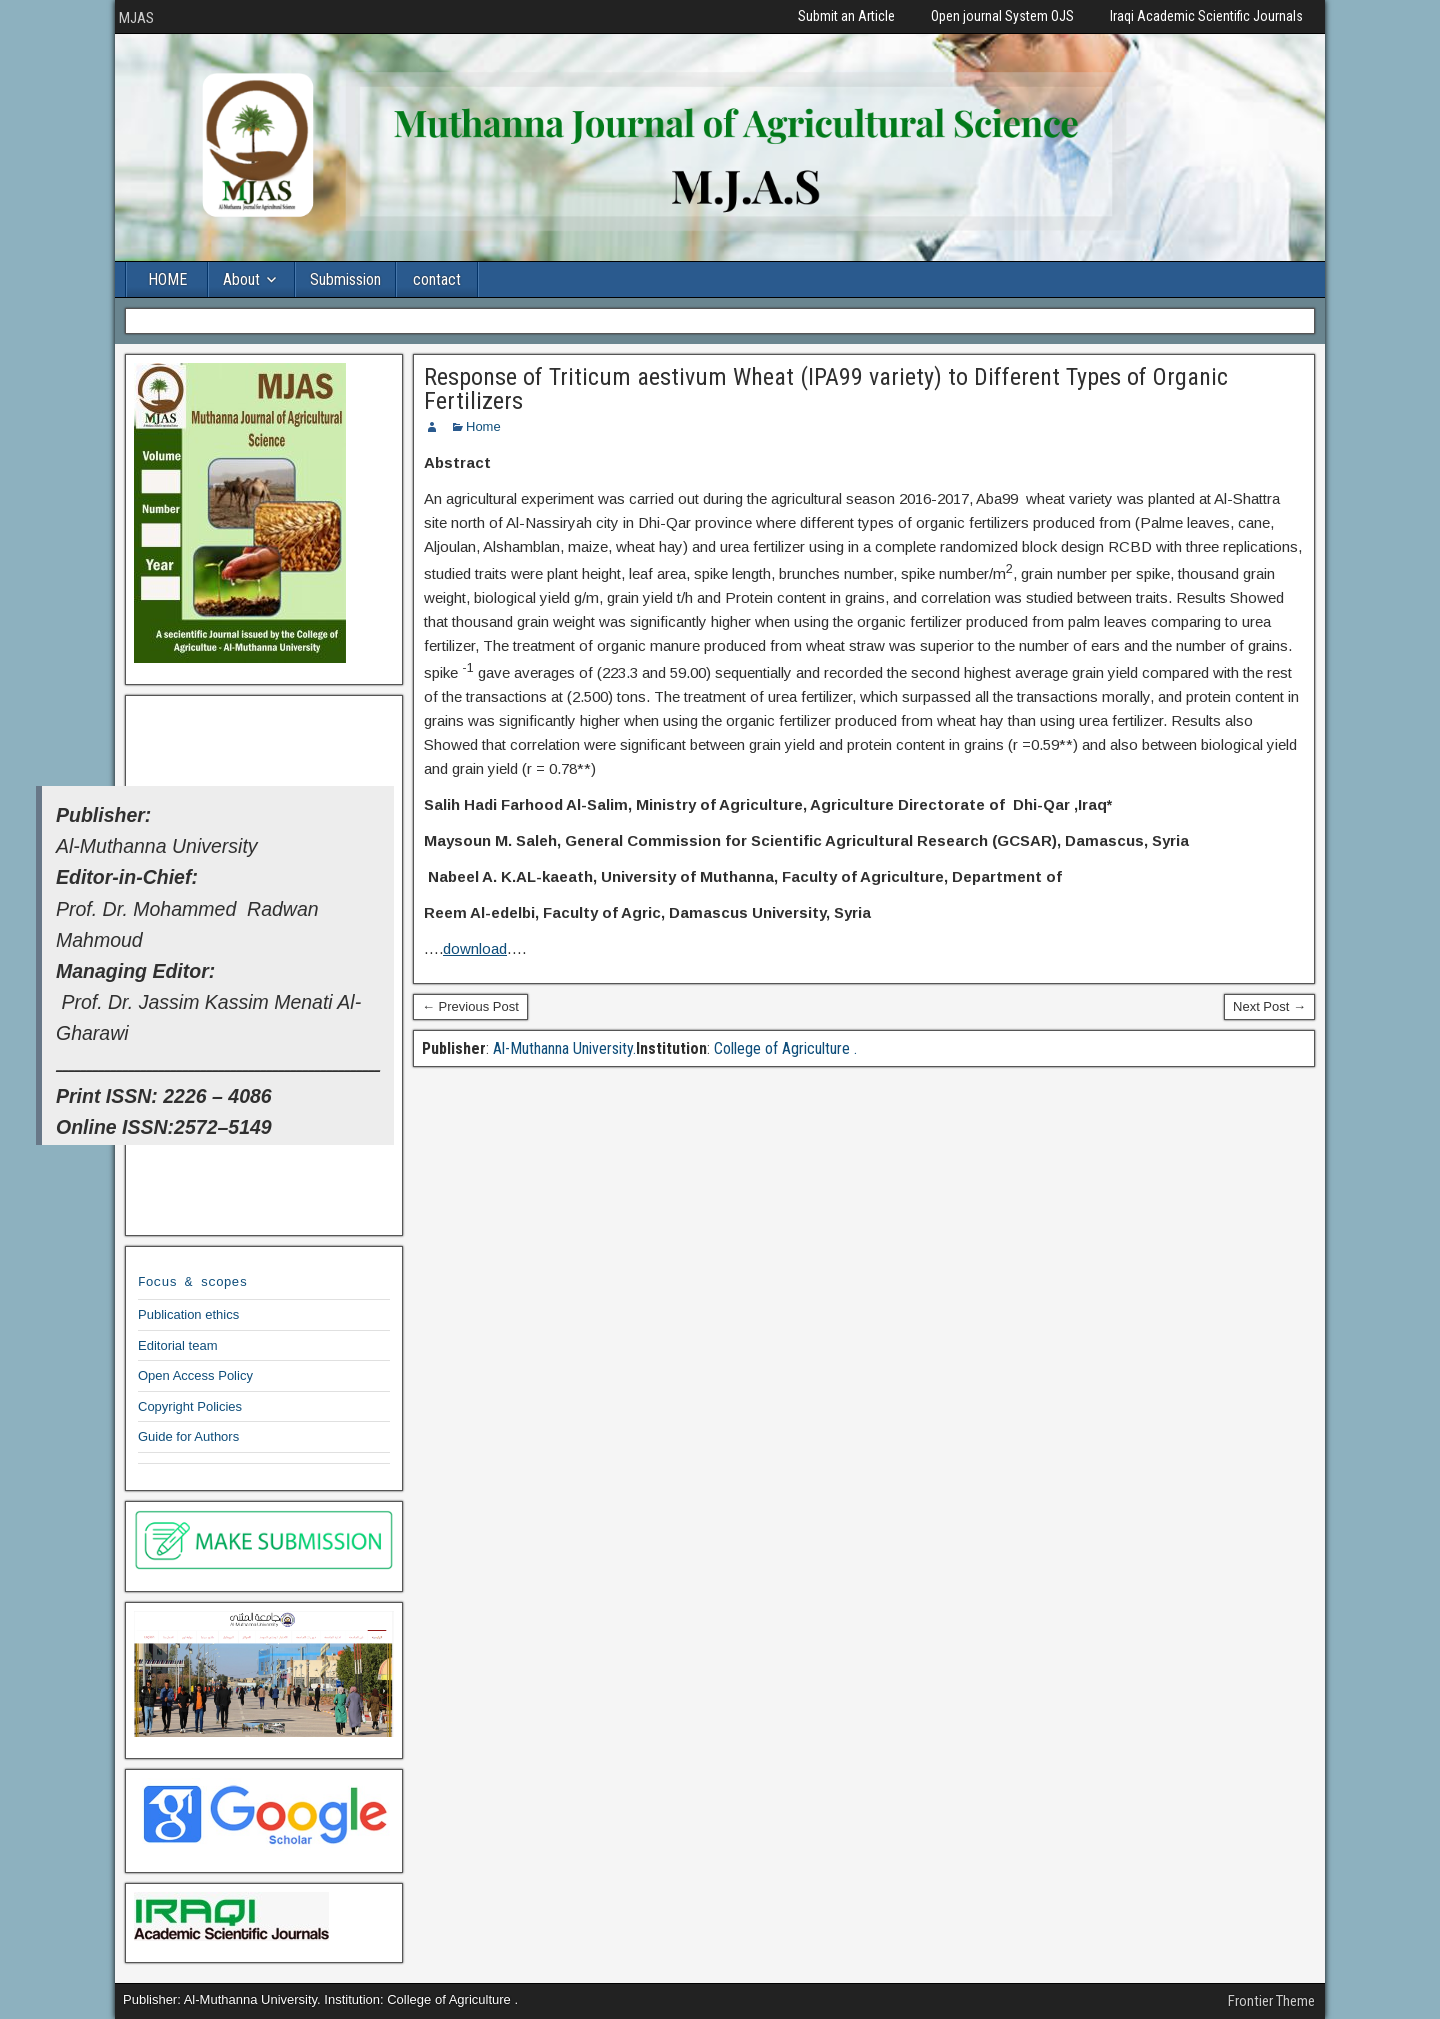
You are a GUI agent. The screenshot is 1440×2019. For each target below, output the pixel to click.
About (241, 279)
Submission (345, 279)
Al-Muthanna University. (562, 1048)
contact (437, 279)
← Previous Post (470, 1006)
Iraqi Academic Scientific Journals (1206, 16)
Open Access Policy (195, 1375)
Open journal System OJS (1002, 16)
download (475, 948)
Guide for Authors (188, 1436)
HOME (167, 279)
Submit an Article (846, 16)
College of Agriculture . (783, 1048)
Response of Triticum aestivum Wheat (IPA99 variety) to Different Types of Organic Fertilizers (826, 389)
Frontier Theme (1271, 2001)
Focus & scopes (192, 1281)
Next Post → (1269, 1006)
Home (483, 426)
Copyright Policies (190, 1406)
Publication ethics (188, 1314)
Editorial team (177, 1345)
